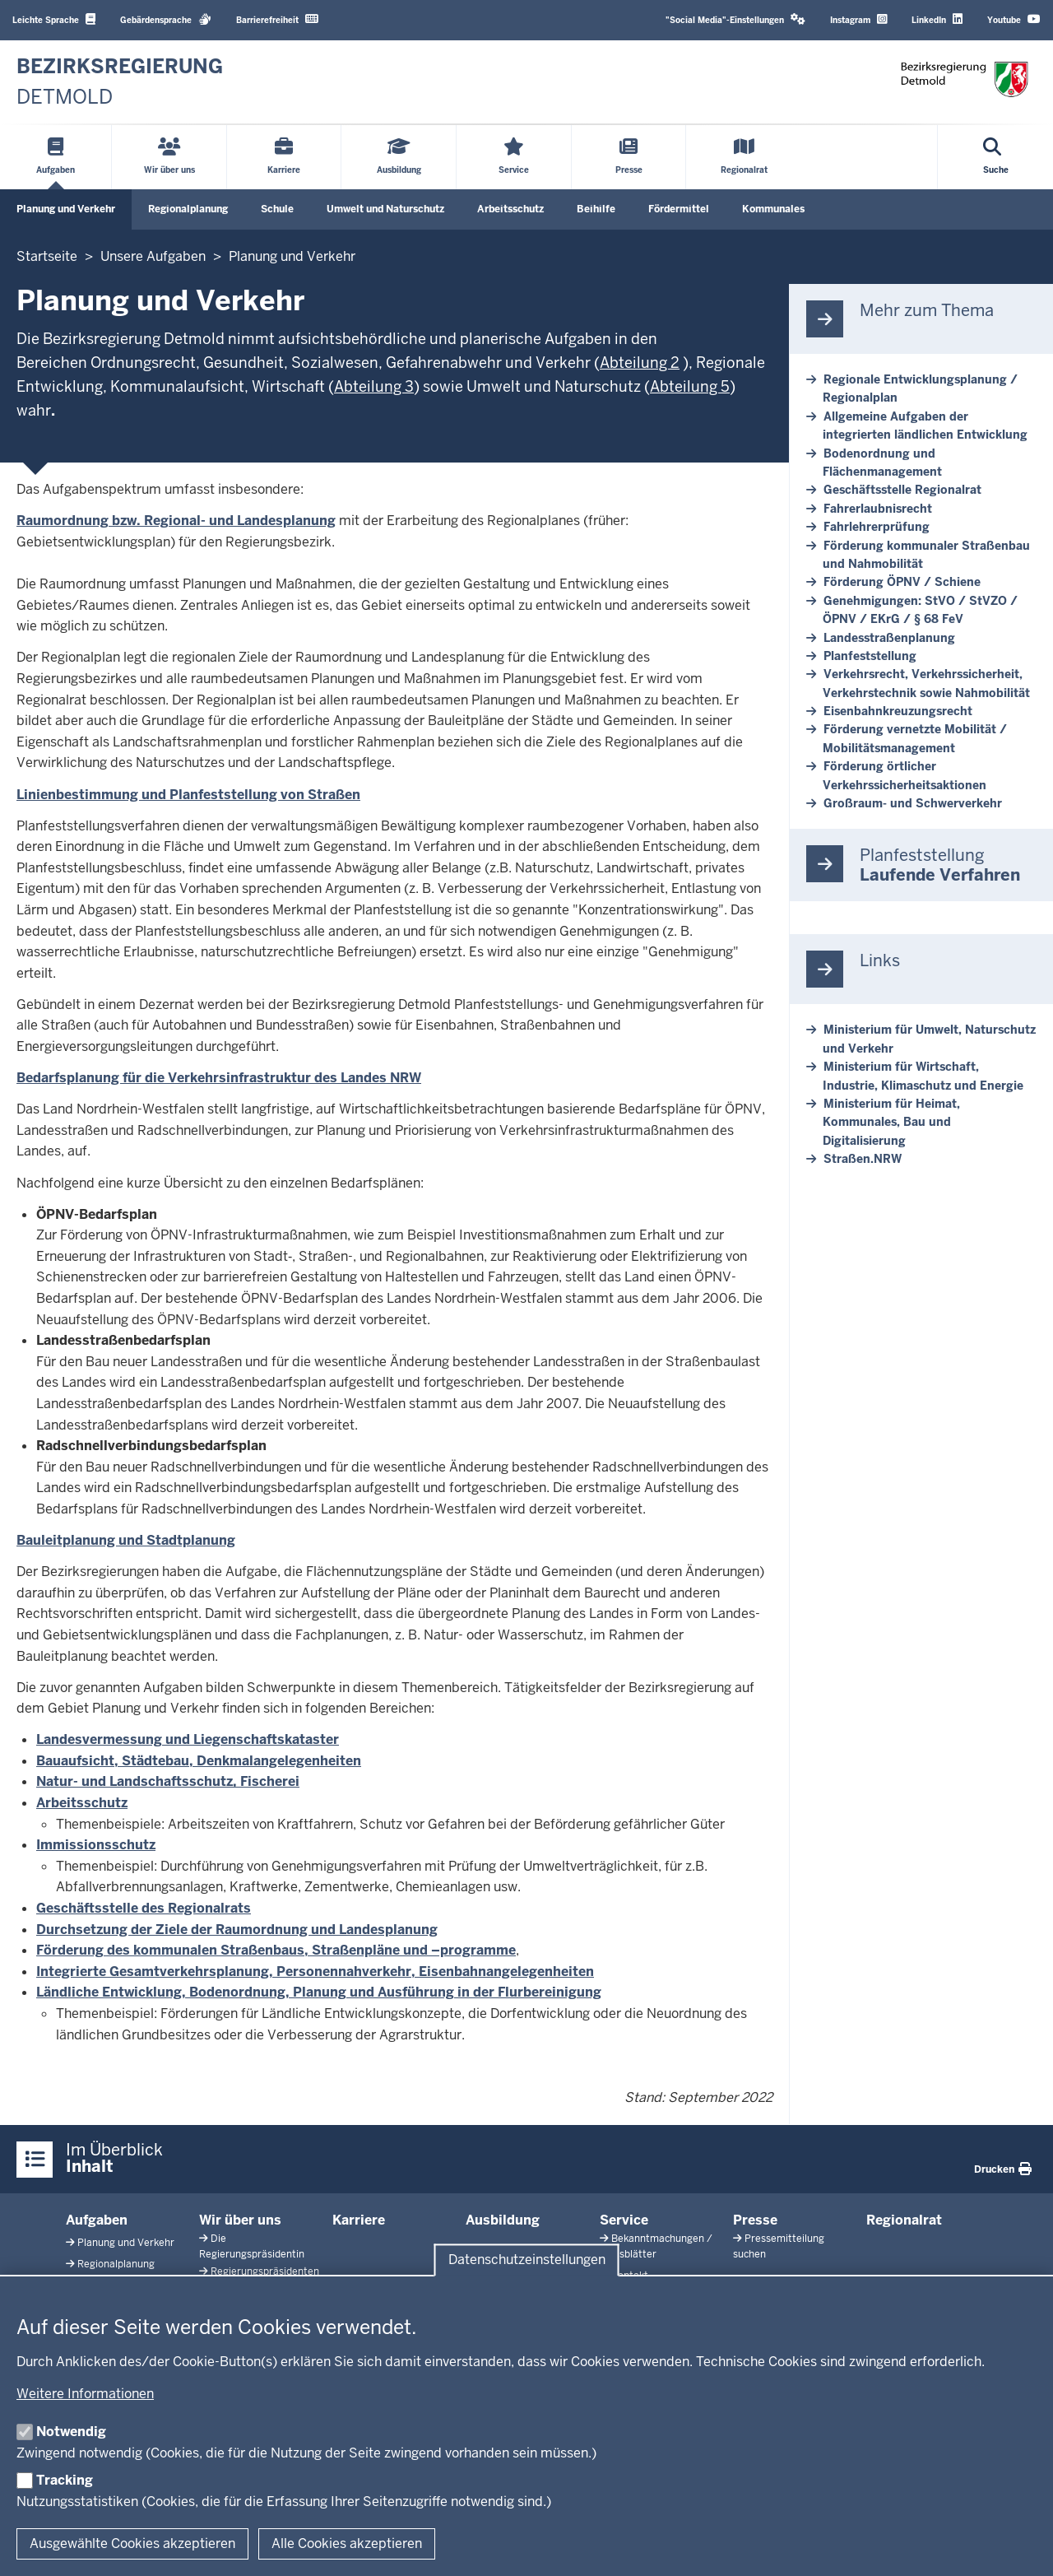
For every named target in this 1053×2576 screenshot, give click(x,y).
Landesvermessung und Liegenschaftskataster (187, 1739)
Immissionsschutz (95, 1844)
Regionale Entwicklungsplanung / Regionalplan (920, 388)
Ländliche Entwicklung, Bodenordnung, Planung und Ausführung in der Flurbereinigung (318, 1992)
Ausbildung (503, 2220)
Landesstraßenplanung (889, 637)
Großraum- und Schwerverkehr (912, 803)
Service (624, 2220)
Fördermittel (678, 209)
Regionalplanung (188, 209)
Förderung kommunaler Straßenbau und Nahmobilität (926, 554)
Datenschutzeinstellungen (526, 2260)
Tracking (64, 2480)
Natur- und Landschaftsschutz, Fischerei (167, 1781)
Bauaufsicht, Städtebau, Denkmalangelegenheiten (198, 1760)
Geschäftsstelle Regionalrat (902, 489)
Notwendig (71, 2431)
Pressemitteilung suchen (778, 2246)
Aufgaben (97, 2220)
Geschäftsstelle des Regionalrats (143, 1908)
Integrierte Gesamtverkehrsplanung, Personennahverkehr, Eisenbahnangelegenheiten (315, 1971)
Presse (755, 2220)
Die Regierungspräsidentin (251, 2246)
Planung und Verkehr (65, 209)
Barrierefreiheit (277, 19)
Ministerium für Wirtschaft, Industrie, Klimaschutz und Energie (923, 1075)
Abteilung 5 (690, 386)
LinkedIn (937, 19)
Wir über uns (240, 2220)
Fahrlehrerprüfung (876, 526)
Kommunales (773, 209)
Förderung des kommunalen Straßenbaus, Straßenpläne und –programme (276, 1950)
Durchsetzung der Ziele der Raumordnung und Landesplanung (237, 1929)
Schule (277, 209)
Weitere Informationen (85, 2393)
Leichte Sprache (53, 19)
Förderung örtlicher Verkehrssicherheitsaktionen (904, 775)
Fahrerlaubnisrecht (877, 508)
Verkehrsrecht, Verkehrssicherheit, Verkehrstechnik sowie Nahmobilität (926, 683)
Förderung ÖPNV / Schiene (902, 581)
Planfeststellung (869, 656)
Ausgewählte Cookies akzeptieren (132, 2543)
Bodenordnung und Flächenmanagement (882, 462)
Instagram (858, 19)
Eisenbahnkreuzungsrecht (897, 711)
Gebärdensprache (165, 19)
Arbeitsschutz (510, 209)
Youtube (1014, 19)
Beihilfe (596, 209)
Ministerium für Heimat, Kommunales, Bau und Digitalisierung (891, 1122)
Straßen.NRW (862, 1158)
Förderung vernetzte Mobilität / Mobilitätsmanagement (915, 738)
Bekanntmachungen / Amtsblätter (656, 2246)
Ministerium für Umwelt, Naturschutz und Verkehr (929, 1038)
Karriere (358, 2220)
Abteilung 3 (374, 386)
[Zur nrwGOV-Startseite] (119, 82)
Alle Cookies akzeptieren (346, 2543)
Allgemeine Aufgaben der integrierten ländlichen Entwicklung (925, 425)
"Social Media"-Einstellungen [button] (735, 19)
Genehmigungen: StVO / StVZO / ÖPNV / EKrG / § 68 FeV (920, 609)
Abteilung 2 (640, 362)
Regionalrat (904, 2220)
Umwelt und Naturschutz (385, 209)
